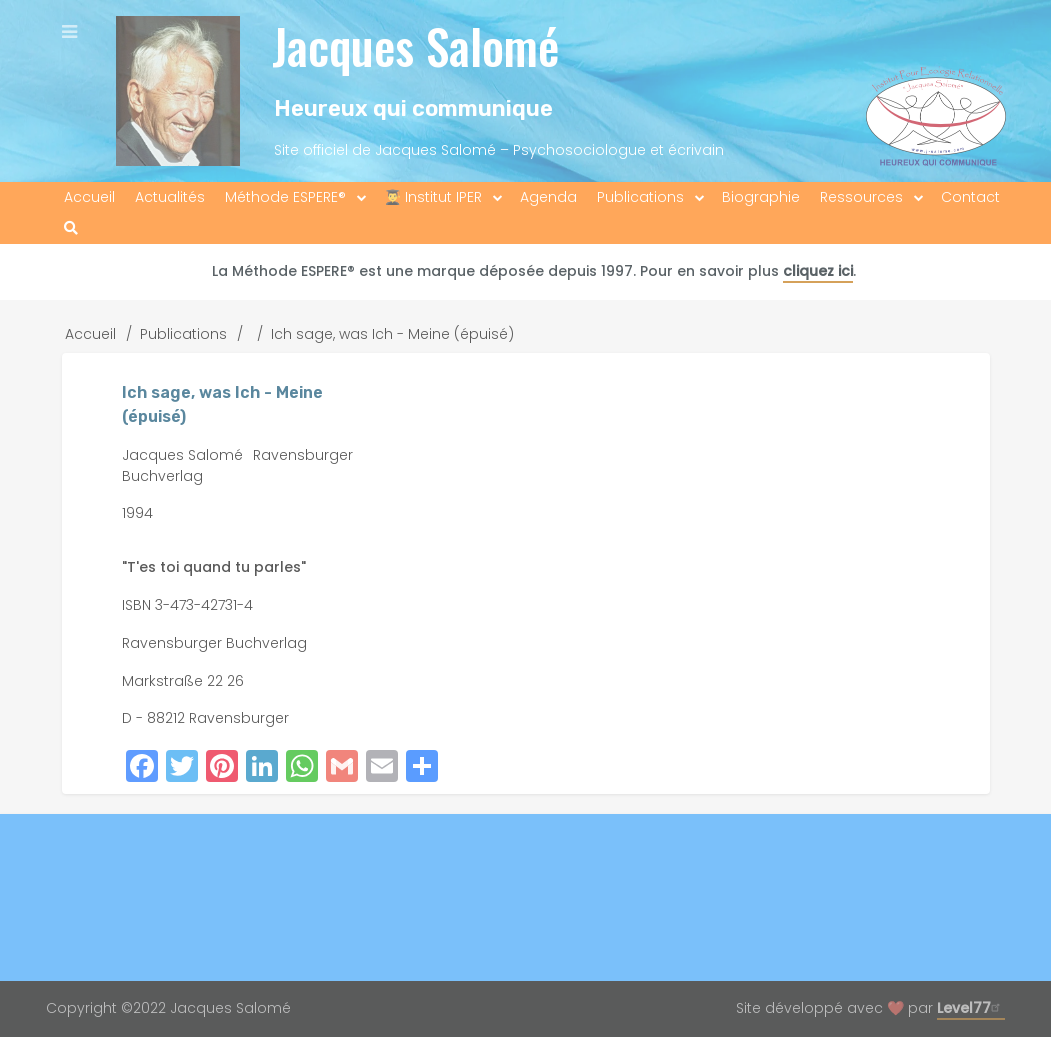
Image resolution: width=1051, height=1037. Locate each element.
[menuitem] (71, 228)
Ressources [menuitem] (861, 197)
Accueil (90, 334)
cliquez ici (818, 271)
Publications (183, 334)
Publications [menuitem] (640, 197)
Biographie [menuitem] (761, 197)
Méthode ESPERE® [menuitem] (285, 197)
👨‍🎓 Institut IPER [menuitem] (433, 197)
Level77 (971, 1008)
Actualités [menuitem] (170, 197)
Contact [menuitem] (970, 197)
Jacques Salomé (415, 45)
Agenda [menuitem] (548, 197)
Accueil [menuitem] (89, 197)
